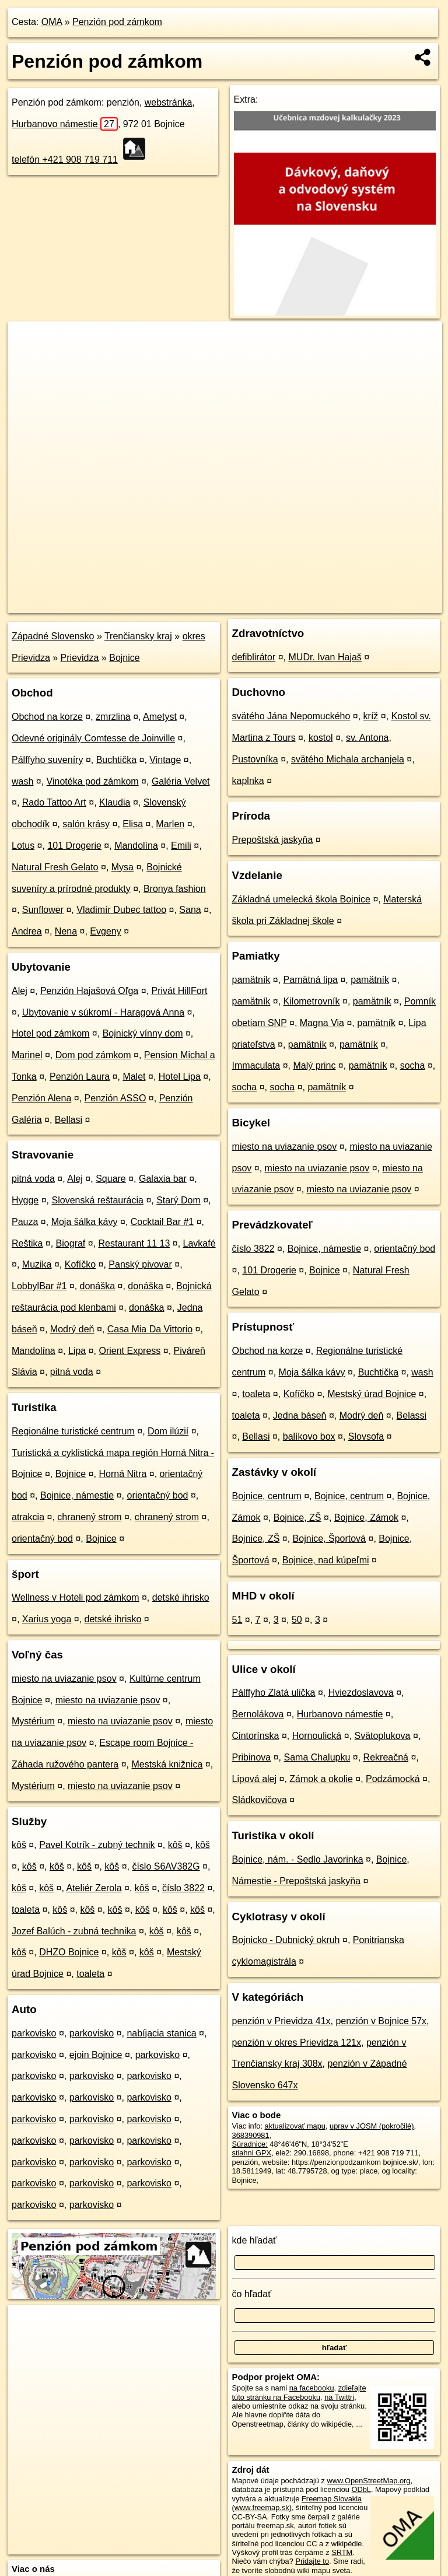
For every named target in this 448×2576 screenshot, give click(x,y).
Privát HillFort (180, 991)
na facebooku (311, 2388)
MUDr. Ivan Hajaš (325, 657)
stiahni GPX (252, 2152)
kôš (19, 1845)
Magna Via (322, 1023)
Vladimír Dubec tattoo (121, 910)
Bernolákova (258, 1714)
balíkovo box (309, 1436)
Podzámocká (393, 1779)
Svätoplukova (382, 1736)
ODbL (360, 2489)
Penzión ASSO (115, 1098)
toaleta (26, 1910)
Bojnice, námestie (77, 1495)
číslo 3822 (183, 1888)
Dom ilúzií (168, 1431)
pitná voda (33, 1179)
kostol (321, 738)
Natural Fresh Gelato (55, 867)
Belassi (412, 1415)
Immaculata (256, 1065)
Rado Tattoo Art (54, 802)
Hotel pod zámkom (50, 1033)
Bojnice (124, 658)
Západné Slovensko (53, 636)
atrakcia (28, 1517)
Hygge (25, 1200)
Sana (190, 910)
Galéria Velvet (181, 781)
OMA (51, 22)
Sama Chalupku (317, 1757)
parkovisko (34, 2033)
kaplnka (248, 781)
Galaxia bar (163, 1179)
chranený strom (89, 1517)
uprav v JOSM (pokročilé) (372, 2126)
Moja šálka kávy (84, 1222)
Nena (66, 931)
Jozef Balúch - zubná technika (74, 1931)
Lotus (23, 845)
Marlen (170, 824)
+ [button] (28, 341)
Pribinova (251, 1757)
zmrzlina (113, 717)
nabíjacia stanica (161, 2033)
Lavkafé (199, 1243)
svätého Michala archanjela (347, 759)
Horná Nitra (122, 1474)
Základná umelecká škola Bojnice (301, 899)
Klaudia (114, 802)
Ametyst (160, 717)
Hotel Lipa (180, 1077)
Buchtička (116, 760)
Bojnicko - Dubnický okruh (286, 1940)
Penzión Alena (41, 1098)
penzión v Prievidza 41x (281, 2021)
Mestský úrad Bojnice (371, 1394)
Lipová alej (254, 1779)
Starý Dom (178, 1200)
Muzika (37, 1264)
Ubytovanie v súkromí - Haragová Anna (103, 1012)
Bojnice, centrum (267, 1496)
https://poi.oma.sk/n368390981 (391, 603)
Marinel (27, 1055)
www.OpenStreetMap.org (368, 2480)
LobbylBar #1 (39, 1286)
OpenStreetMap (244, 603)
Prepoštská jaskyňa (272, 840)
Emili (181, 845)
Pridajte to (312, 2561)
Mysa (122, 867)
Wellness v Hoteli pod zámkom (75, 1597)
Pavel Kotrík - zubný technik (97, 1845)
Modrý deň (72, 1329)
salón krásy (86, 824)
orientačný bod (157, 1495)
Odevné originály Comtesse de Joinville (93, 738)
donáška (98, 1286)
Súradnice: (250, 2144)
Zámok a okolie (321, 1779)
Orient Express (129, 1351)
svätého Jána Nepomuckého (291, 716)
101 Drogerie (74, 845)
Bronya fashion (175, 889)
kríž (371, 716)
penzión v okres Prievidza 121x (296, 2043)
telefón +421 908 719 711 (65, 159)
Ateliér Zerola (93, 1888)
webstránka (168, 102)
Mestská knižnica (167, 1764)
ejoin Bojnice (96, 2055)
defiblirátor (254, 657)
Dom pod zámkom (93, 1055)
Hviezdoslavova (361, 1693)
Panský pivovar (140, 1264)
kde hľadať (254, 2240)
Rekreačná (385, 1757)
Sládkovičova (259, 1800)
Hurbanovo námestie (65, 124)
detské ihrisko (180, 1597)
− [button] (28, 359)
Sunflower (43, 910)
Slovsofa (366, 1436)
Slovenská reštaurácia (98, 1200)
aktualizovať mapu (295, 2126)
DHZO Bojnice (69, 1952)
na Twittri (339, 2397)
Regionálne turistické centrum (73, 1431)
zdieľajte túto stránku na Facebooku (299, 2392)
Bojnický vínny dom (143, 1033)
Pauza (25, 1222)
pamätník (251, 980)
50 (297, 1620)
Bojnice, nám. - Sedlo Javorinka (297, 1859)
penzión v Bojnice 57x (380, 2021)
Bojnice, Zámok (366, 1517)
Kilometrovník (312, 1001)
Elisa (133, 824)
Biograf (71, 1243)
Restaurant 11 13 (134, 1243)
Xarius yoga (47, 1619)
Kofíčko (80, 1264)
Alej (19, 991)
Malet (134, 1077)
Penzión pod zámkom (117, 22)
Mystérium (33, 1721)
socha (412, 1065)
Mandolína (136, 845)
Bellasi (68, 1120)
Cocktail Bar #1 (162, 1222)
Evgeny (105, 931)
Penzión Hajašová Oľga (89, 991)
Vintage (165, 760)
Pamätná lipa (311, 980)
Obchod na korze (47, 717)
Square (111, 1179)
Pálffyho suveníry (47, 760)
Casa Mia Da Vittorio (149, 1329)
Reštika (27, 1243)
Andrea (27, 931)
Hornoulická (316, 1736)
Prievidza (80, 658)
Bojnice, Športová (329, 1539)
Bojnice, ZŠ (297, 1517)
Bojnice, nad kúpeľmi (325, 1560)
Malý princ (314, 1065)
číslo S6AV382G (166, 1866)
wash (22, 781)
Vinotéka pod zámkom (93, 781)
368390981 (251, 2135)
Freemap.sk (305, 603)
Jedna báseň (300, 1415)
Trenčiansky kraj (138, 636)
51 (237, 1620)
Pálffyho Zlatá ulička (274, 1693)
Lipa (77, 1351)
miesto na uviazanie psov (64, 1679)
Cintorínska (255, 1736)
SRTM (341, 2552)
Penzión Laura (80, 1077)
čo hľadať (252, 2294)
